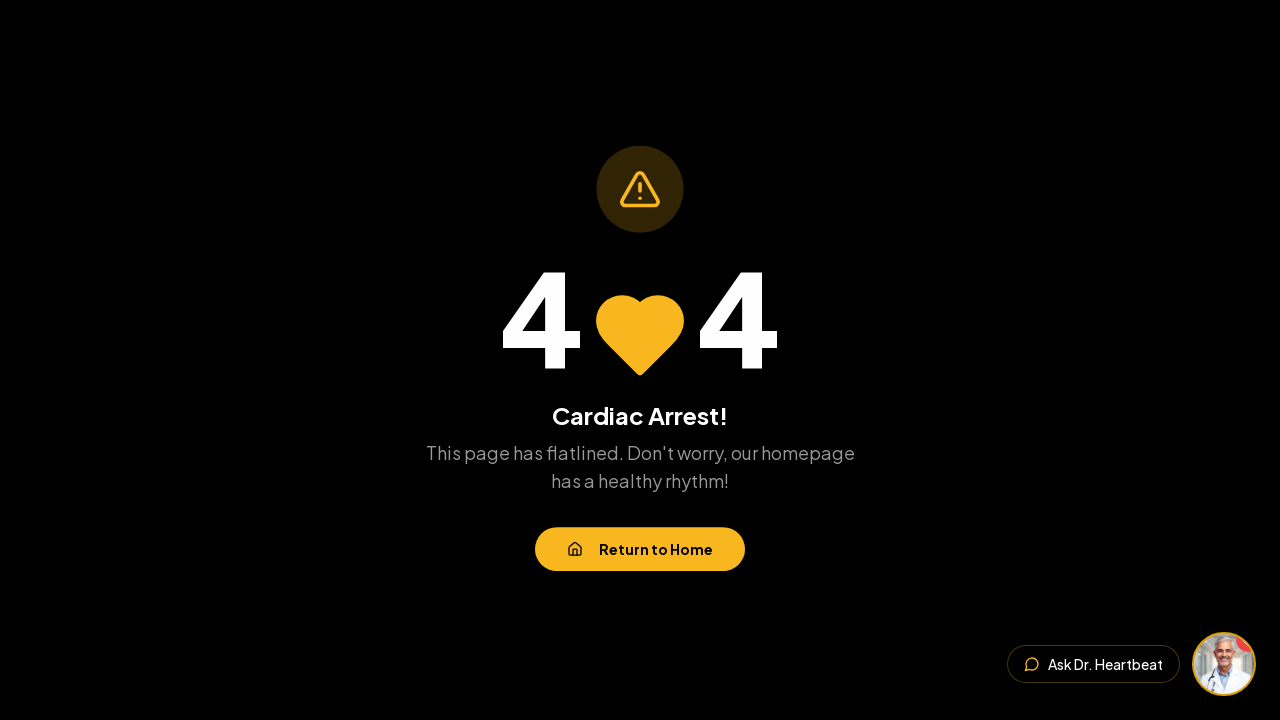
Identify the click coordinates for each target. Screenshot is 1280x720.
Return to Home (640, 550)
